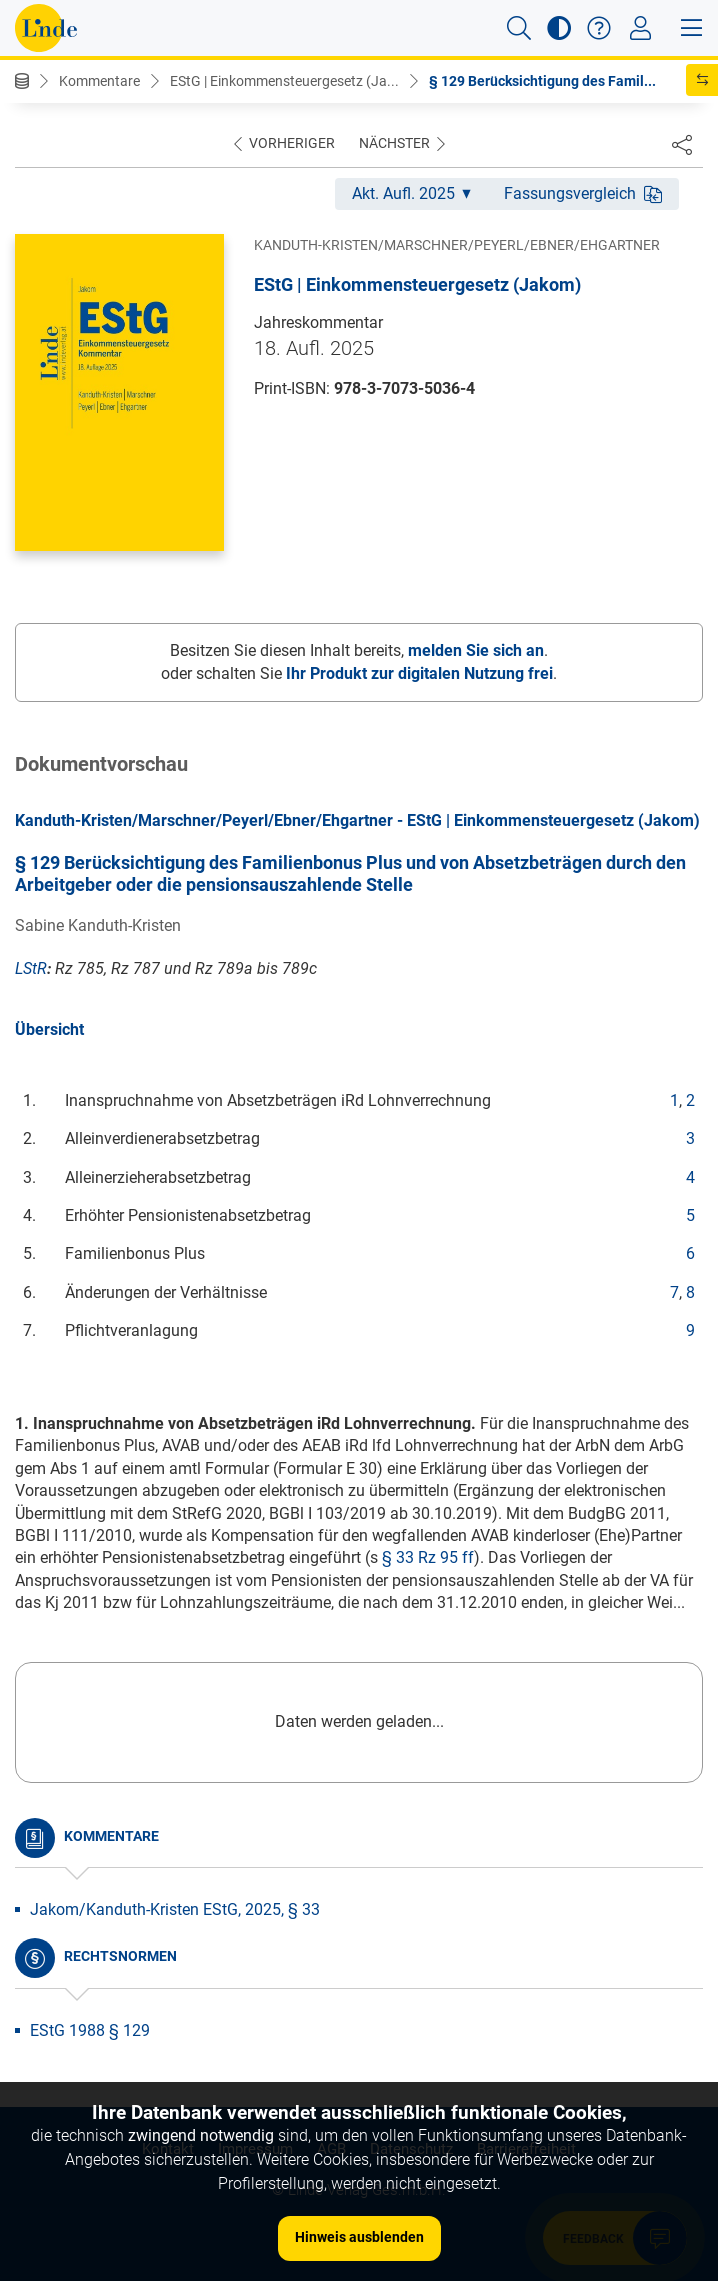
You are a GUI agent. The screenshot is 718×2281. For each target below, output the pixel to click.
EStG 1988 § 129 (90, 2030)
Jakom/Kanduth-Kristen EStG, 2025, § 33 (175, 1909)
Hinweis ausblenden (359, 2237)
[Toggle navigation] (640, 28)
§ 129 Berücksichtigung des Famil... (542, 81)
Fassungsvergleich (583, 193)
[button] (519, 28)
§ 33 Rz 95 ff (428, 1557)
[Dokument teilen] (682, 144)
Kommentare (99, 81)
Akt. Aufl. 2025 (411, 193)
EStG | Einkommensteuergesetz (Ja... (284, 81)
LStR (31, 968)
